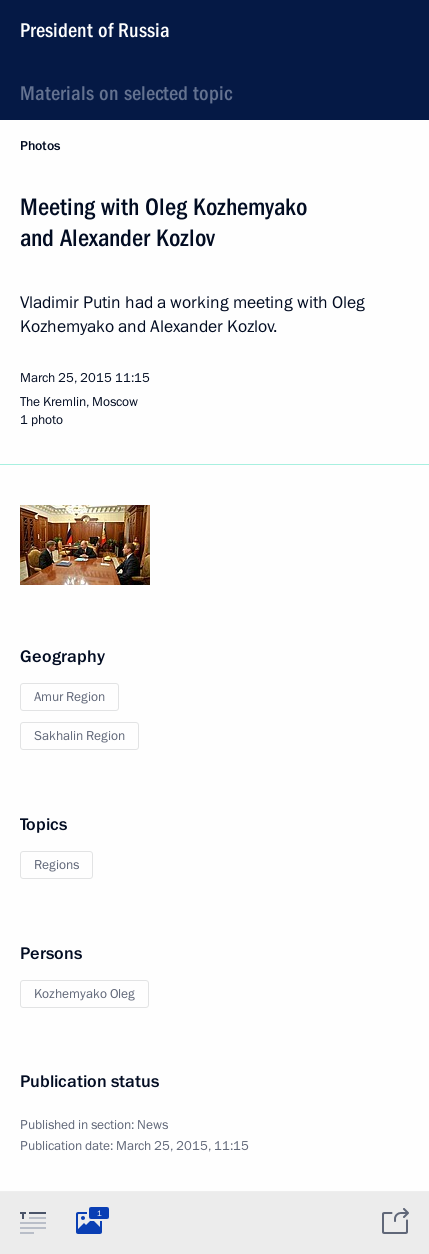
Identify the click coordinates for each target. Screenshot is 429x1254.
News (152, 1125)
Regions (56, 865)
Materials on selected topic (126, 93)
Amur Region (69, 697)
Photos (40, 146)
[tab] (33, 1222)
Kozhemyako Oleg (84, 994)
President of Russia (95, 30)
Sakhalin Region (79, 736)
